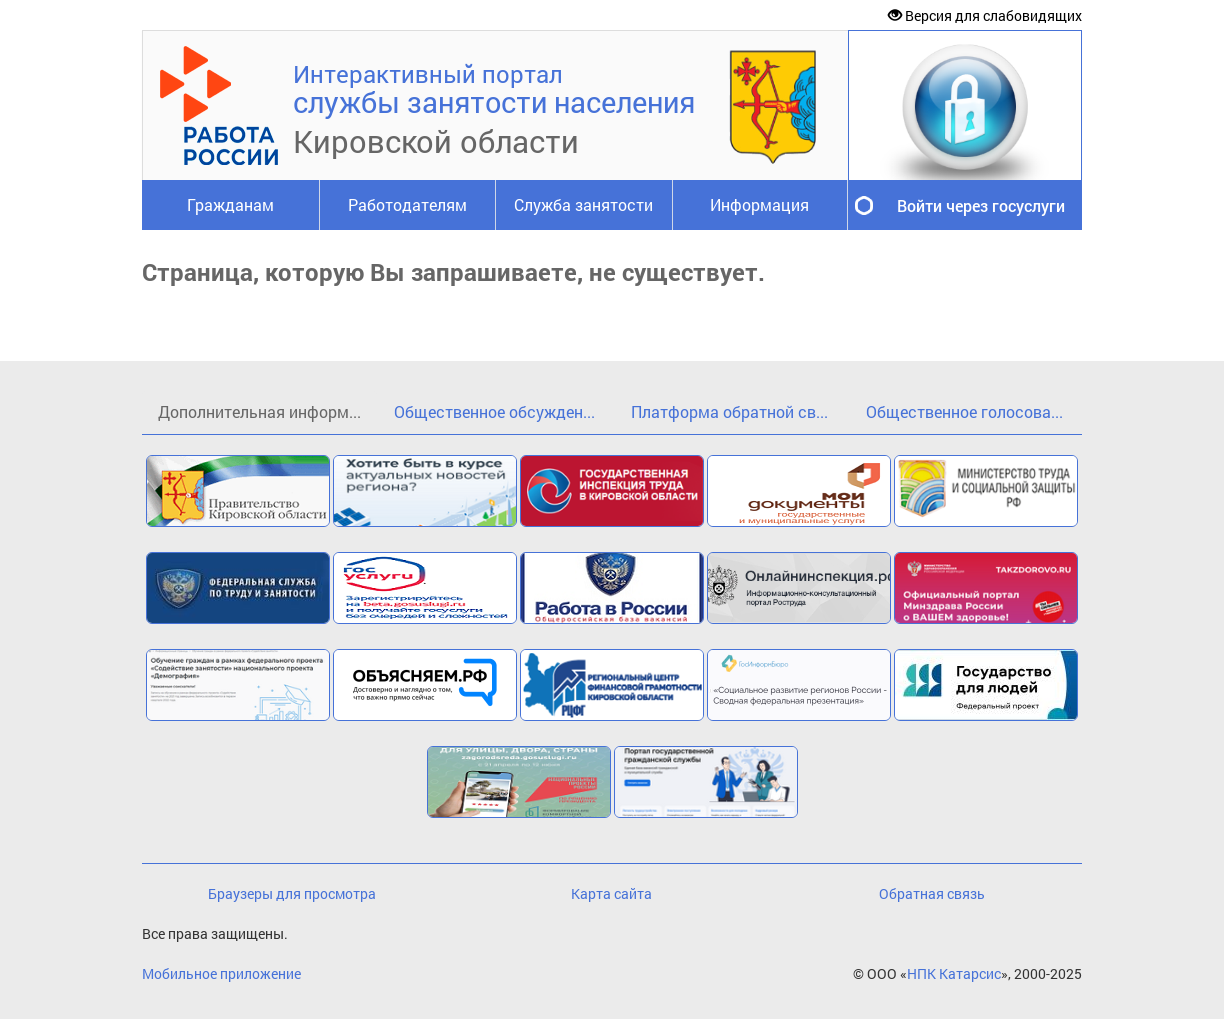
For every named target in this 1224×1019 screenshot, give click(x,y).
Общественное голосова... (964, 411)
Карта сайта (611, 893)
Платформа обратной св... (729, 411)
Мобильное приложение (221, 973)
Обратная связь (932, 893)
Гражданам (230, 204)
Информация (759, 204)
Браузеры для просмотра (292, 893)
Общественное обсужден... (494, 411)
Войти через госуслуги (981, 205)
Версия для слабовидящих (985, 15)
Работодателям (407, 204)
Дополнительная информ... (259, 411)
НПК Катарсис (954, 973)
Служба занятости (583, 204)
